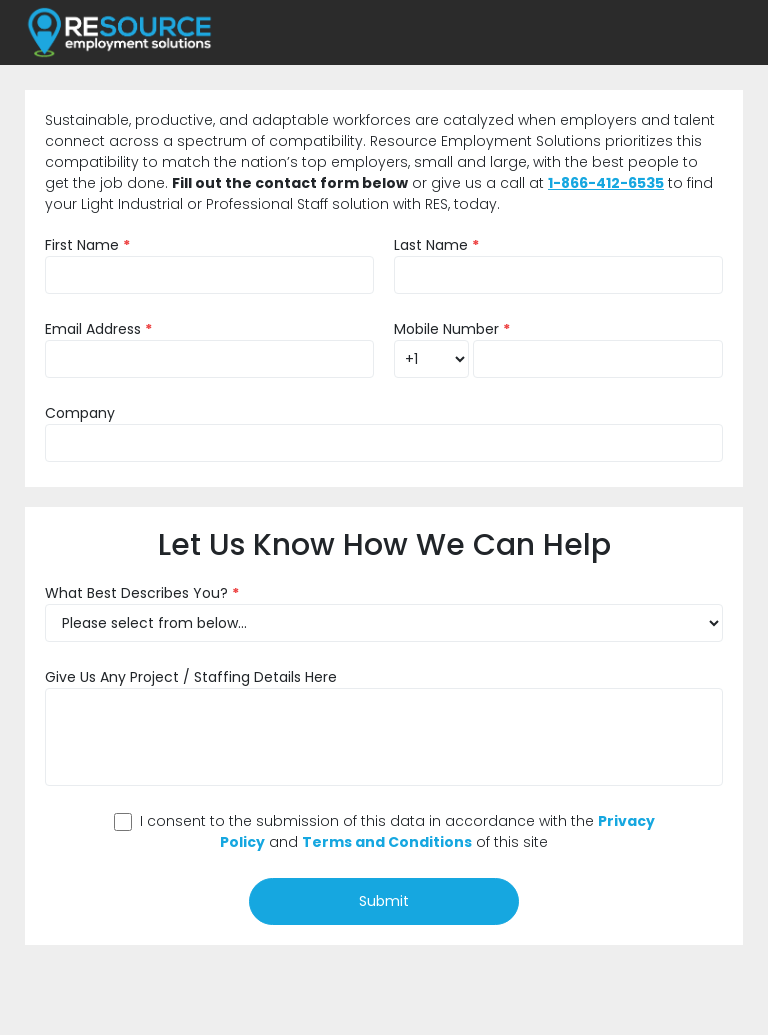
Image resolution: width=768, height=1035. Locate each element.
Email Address (98, 329)
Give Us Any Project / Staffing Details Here (191, 677)
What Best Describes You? (142, 593)
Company (80, 413)
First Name (87, 245)
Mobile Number (452, 329)
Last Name (436, 245)
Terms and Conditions (387, 842)
